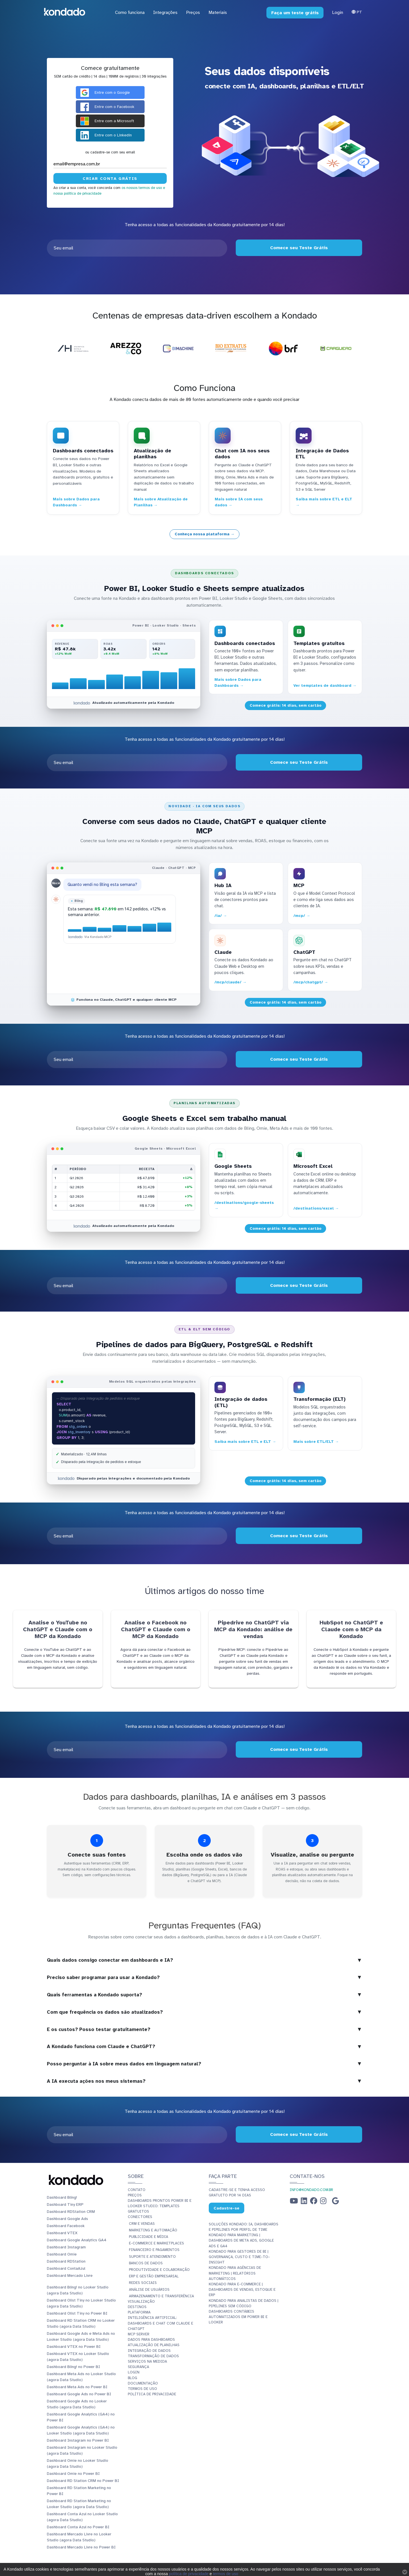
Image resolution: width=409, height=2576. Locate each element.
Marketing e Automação (153, 2230)
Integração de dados (149, 2350)
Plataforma (139, 2312)
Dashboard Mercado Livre (70, 2275)
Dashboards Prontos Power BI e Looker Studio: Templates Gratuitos (159, 2206)
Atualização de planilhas (154, 2345)
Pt (357, 11)
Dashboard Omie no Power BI (73, 2473)
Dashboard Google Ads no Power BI (79, 2394)
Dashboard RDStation (66, 2261)
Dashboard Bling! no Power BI (73, 2366)
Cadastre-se (226, 2207)
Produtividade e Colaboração (159, 2269)
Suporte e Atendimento (152, 2256)
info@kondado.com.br (311, 2190)
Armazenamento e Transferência (161, 2296)
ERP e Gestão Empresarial (154, 2276)
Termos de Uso (142, 2388)
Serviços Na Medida (147, 2361)
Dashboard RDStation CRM (71, 2211)
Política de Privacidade (152, 2394)
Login (337, 12)
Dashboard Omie (62, 2254)
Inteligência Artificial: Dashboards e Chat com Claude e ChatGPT (160, 2323)
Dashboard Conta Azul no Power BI (78, 2527)
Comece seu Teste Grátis (299, 248)
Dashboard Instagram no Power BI (78, 2440)
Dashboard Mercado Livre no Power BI (81, 2547)
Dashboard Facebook (66, 2225)
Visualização (141, 2301)
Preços (135, 2195)
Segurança (138, 2367)
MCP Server (138, 2334)
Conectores (140, 2217)
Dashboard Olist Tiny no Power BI (77, 2313)
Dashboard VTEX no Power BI (74, 2346)
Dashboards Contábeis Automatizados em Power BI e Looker (238, 2317)
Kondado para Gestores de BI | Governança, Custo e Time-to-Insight (239, 2257)
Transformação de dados (153, 2356)
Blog (132, 2378)
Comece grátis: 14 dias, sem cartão (286, 705)
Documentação (143, 2383)
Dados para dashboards (151, 2339)
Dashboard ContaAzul (66, 2268)
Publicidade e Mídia (148, 2236)
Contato (136, 2190)
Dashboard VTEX (62, 2232)
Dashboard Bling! (62, 2197)
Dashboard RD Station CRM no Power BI (83, 2480)
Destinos (137, 2307)
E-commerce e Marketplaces (156, 2243)
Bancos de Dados (146, 2263)
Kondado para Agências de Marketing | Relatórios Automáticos (235, 2273)
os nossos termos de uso (142, 188)
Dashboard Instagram (66, 2247)
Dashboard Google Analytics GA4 (77, 2240)
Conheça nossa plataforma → (205, 534)
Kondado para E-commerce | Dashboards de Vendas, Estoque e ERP (242, 2289)
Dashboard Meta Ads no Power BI (77, 2386)
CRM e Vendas (142, 2223)
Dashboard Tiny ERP (65, 2204)
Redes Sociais (143, 2282)
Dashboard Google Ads (67, 2218)
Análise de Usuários (149, 2289)
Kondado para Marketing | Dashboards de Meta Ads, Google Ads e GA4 (241, 2240)
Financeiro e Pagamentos (154, 2250)
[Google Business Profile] (335, 2202)
